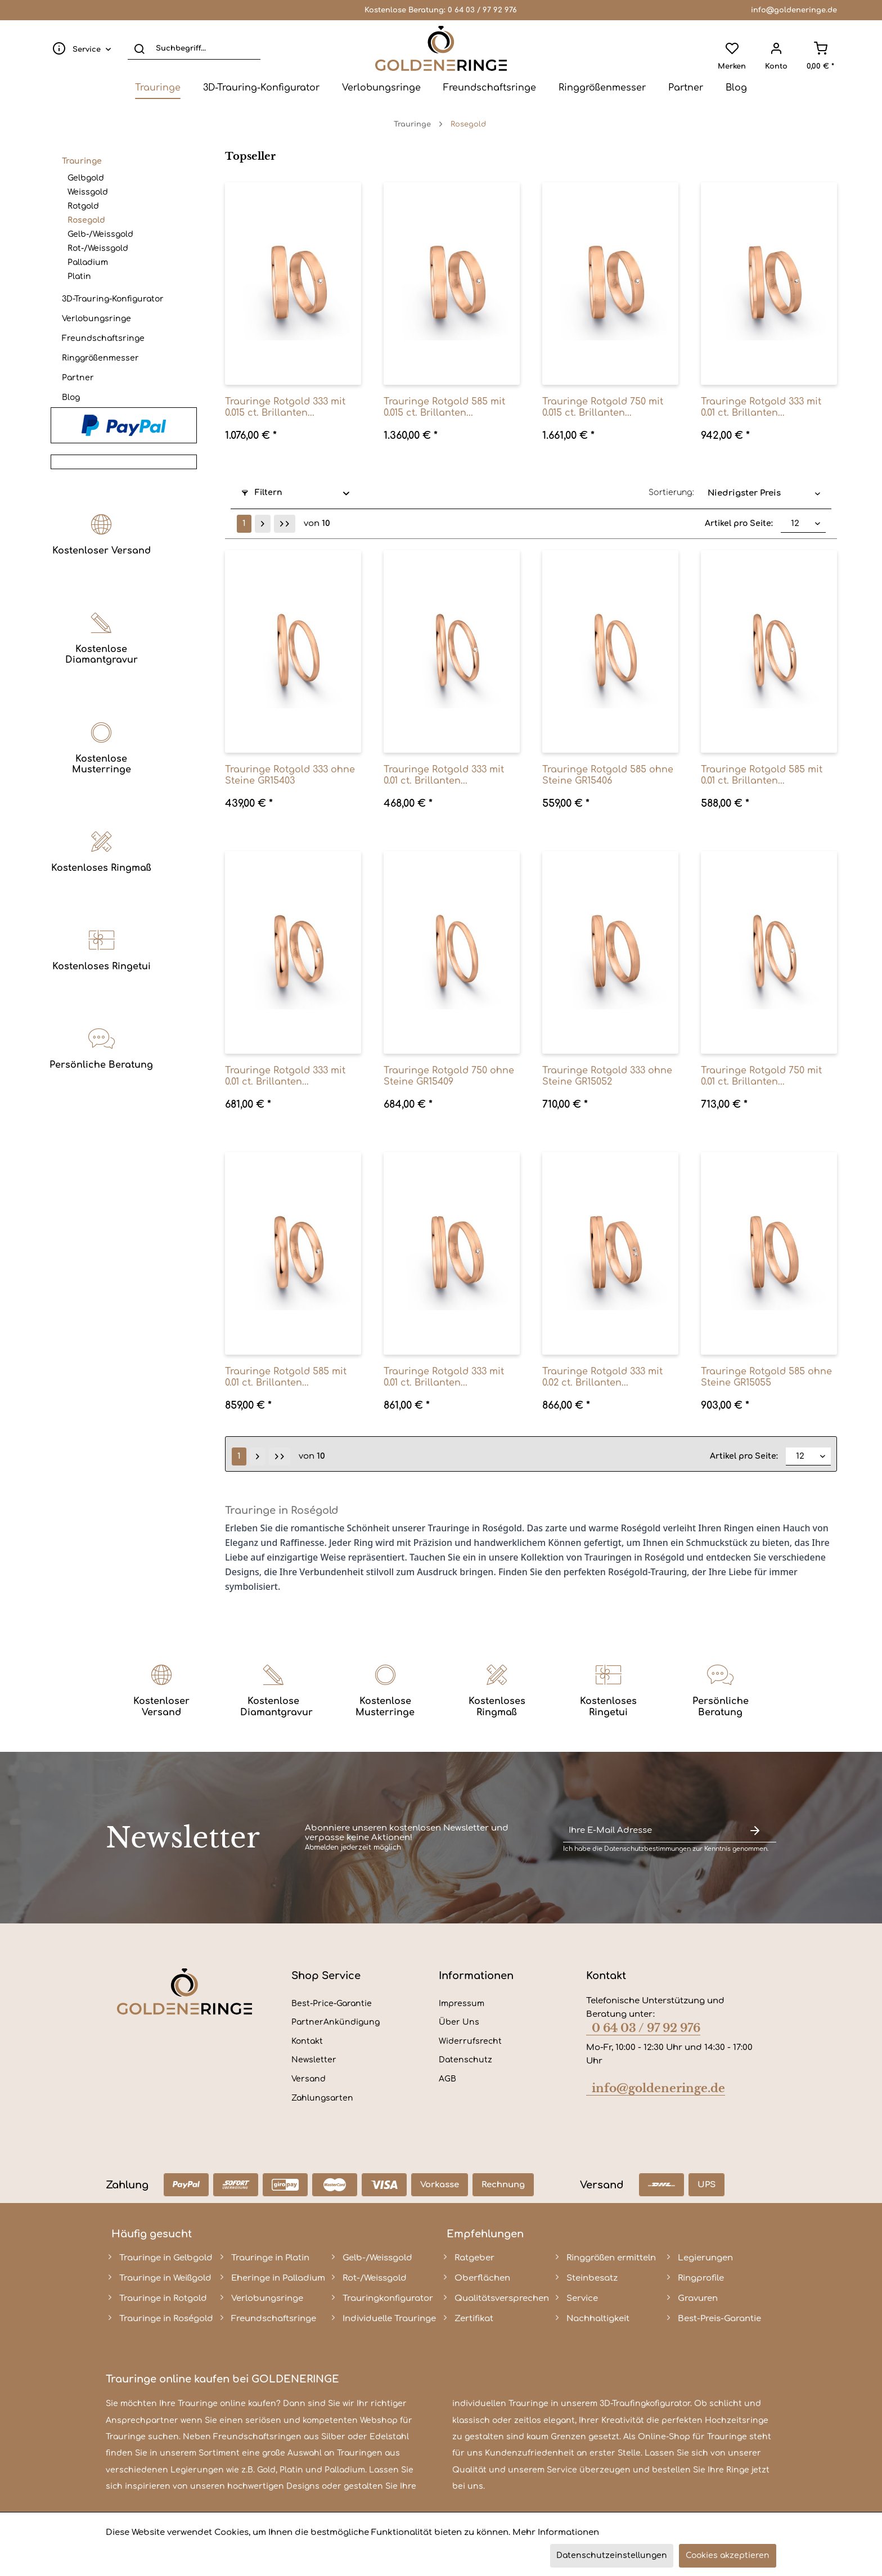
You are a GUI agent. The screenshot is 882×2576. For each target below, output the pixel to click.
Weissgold (88, 192)
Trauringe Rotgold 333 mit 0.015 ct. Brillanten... (285, 407)
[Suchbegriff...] (194, 48)
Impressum (461, 2003)
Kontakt (307, 2041)
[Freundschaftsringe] (489, 88)
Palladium (88, 262)
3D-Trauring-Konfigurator (113, 299)
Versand (308, 2079)
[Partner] (685, 88)
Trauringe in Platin (270, 2258)
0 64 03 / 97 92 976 (482, 10)
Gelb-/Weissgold (100, 234)
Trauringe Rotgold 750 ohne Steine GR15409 (449, 1076)
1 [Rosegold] (244, 523)
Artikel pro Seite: (739, 523)
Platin (79, 276)
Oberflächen (482, 2278)
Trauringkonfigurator (388, 2298)
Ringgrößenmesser (100, 358)
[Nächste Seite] (263, 524)
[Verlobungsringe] (381, 88)
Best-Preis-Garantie (719, 2318)
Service (582, 2298)
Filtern (262, 492)
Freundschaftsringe (103, 338)
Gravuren (698, 2298)
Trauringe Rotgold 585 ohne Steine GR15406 (607, 775)
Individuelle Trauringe (389, 2318)
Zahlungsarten (322, 2098)
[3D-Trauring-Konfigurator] (261, 88)
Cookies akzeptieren (728, 2555)
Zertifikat (473, 2318)
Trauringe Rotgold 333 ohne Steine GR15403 (290, 775)
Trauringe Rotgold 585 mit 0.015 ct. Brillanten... (444, 407)
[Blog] (736, 88)
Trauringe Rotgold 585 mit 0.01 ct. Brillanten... (761, 775)
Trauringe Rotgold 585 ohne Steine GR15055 (766, 1377)
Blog (71, 397)
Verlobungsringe (96, 318)
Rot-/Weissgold (98, 248)
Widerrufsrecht (470, 2041)
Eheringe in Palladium (278, 2278)
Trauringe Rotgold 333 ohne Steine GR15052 (607, 1076)
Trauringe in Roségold (166, 2318)
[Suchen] (139, 48)
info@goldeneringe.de (794, 10)
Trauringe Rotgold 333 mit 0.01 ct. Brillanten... (761, 407)
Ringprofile (701, 2278)
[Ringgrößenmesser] (602, 88)
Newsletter (313, 2060)
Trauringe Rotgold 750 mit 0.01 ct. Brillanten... (761, 1076)
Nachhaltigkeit (597, 2318)
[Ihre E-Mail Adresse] (648, 1830)
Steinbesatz (592, 2278)
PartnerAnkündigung (335, 2022)
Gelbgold (86, 178)
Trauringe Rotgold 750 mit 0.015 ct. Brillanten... (602, 407)
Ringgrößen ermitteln (611, 2258)
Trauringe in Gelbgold (166, 2258)
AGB (447, 2079)
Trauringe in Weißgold (165, 2278)
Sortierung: (671, 492)
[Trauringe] (158, 88)
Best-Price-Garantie (331, 2003)
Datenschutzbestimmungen (647, 1849)
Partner (78, 378)
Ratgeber (474, 2258)
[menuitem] (79, 48)
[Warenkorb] (820, 48)
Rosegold (86, 220)
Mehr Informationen (555, 2532)
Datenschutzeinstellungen (611, 2555)
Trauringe (82, 161)
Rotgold (83, 206)
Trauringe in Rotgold (163, 2298)
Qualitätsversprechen (501, 2298)
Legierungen (705, 2258)
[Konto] (776, 48)
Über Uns (459, 2022)
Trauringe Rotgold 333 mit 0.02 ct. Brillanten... (602, 1377)
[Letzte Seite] (284, 524)
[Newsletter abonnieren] (755, 1830)
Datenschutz (465, 2060)
